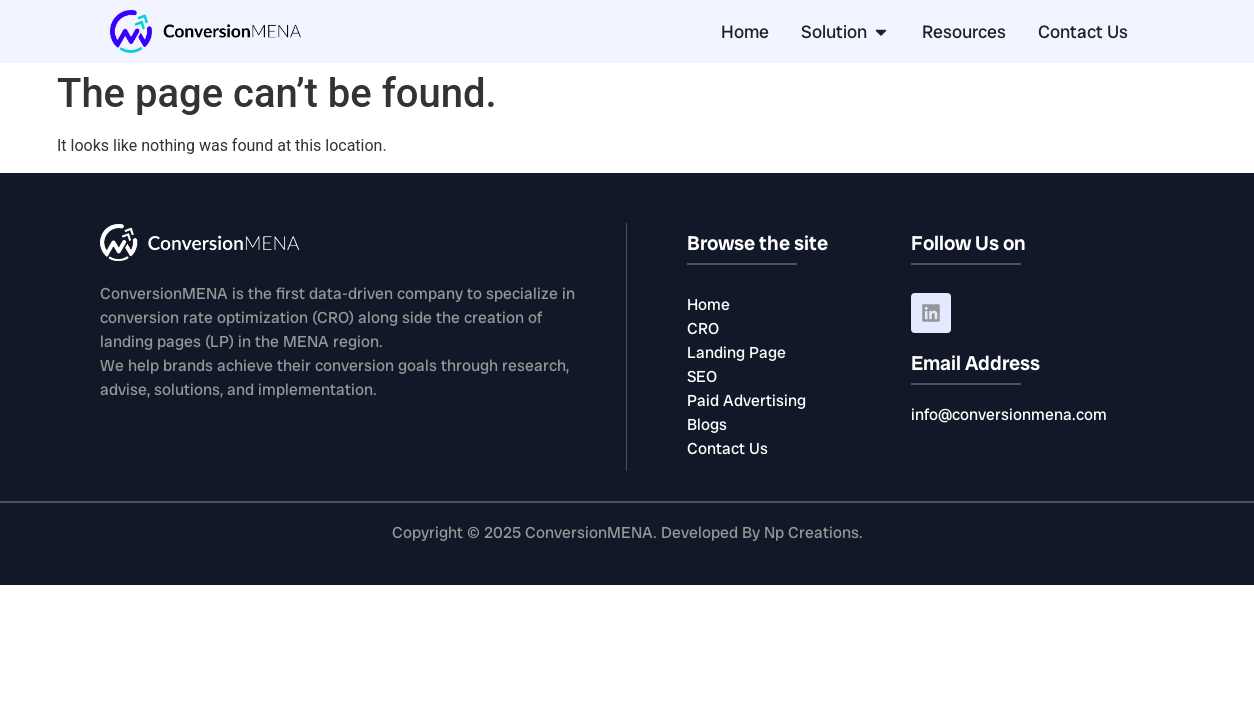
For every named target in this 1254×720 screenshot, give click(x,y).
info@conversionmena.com (1009, 414)
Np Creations (811, 532)
